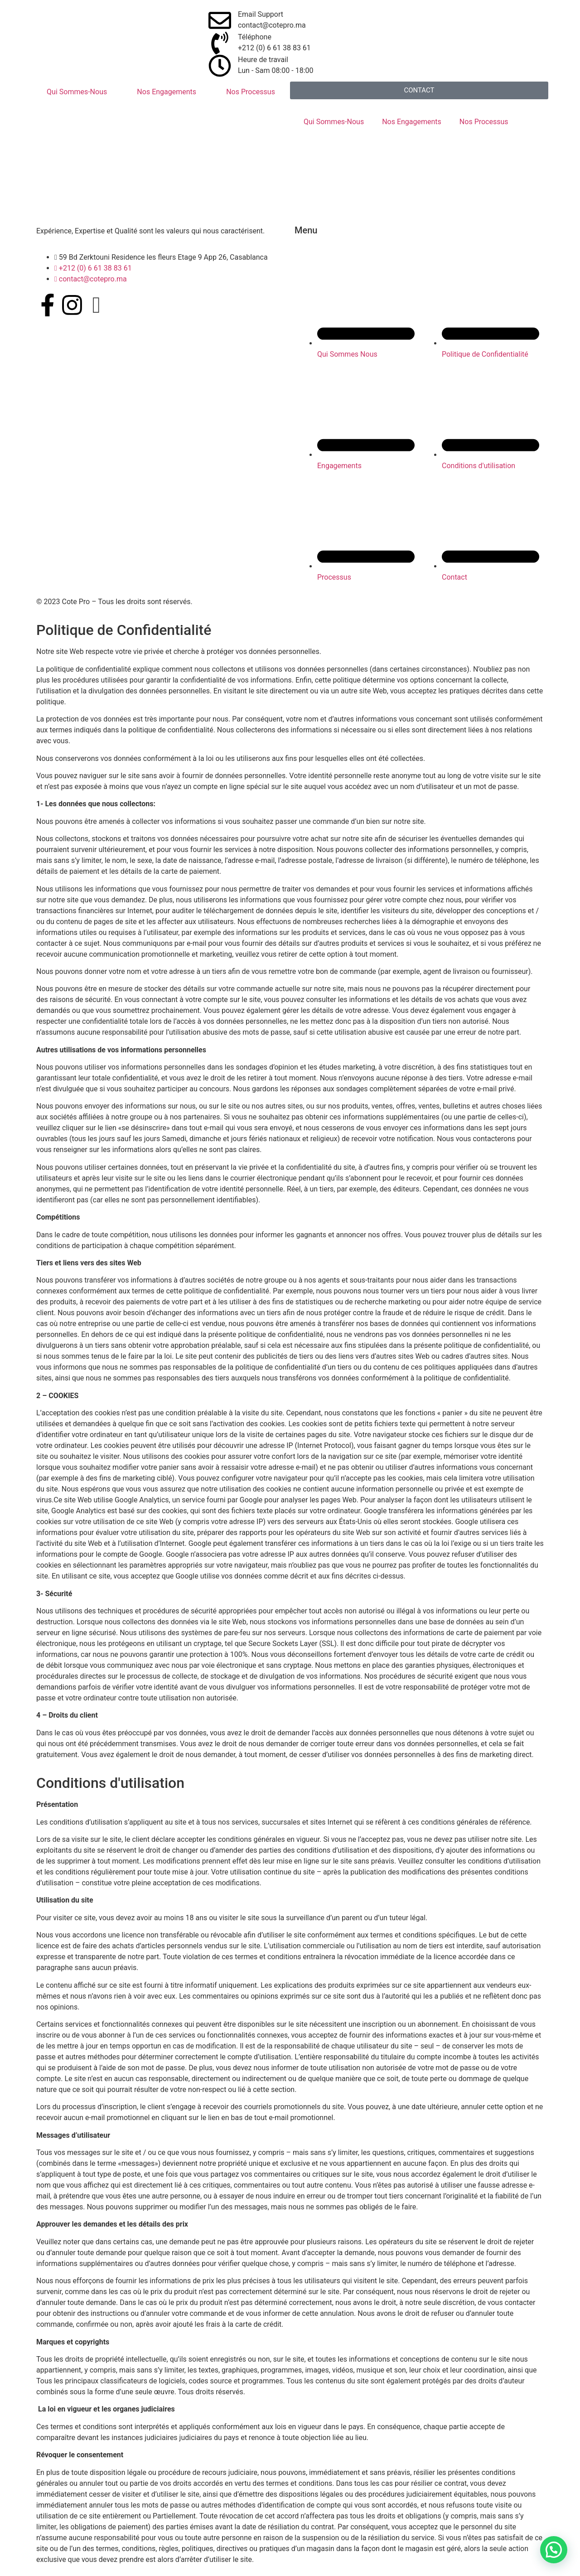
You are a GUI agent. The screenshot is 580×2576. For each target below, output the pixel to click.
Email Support (260, 14)
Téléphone (254, 37)
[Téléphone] (219, 43)
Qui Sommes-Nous (77, 91)
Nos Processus (250, 91)
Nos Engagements (166, 91)
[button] (553, 2549)
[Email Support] (219, 20)
